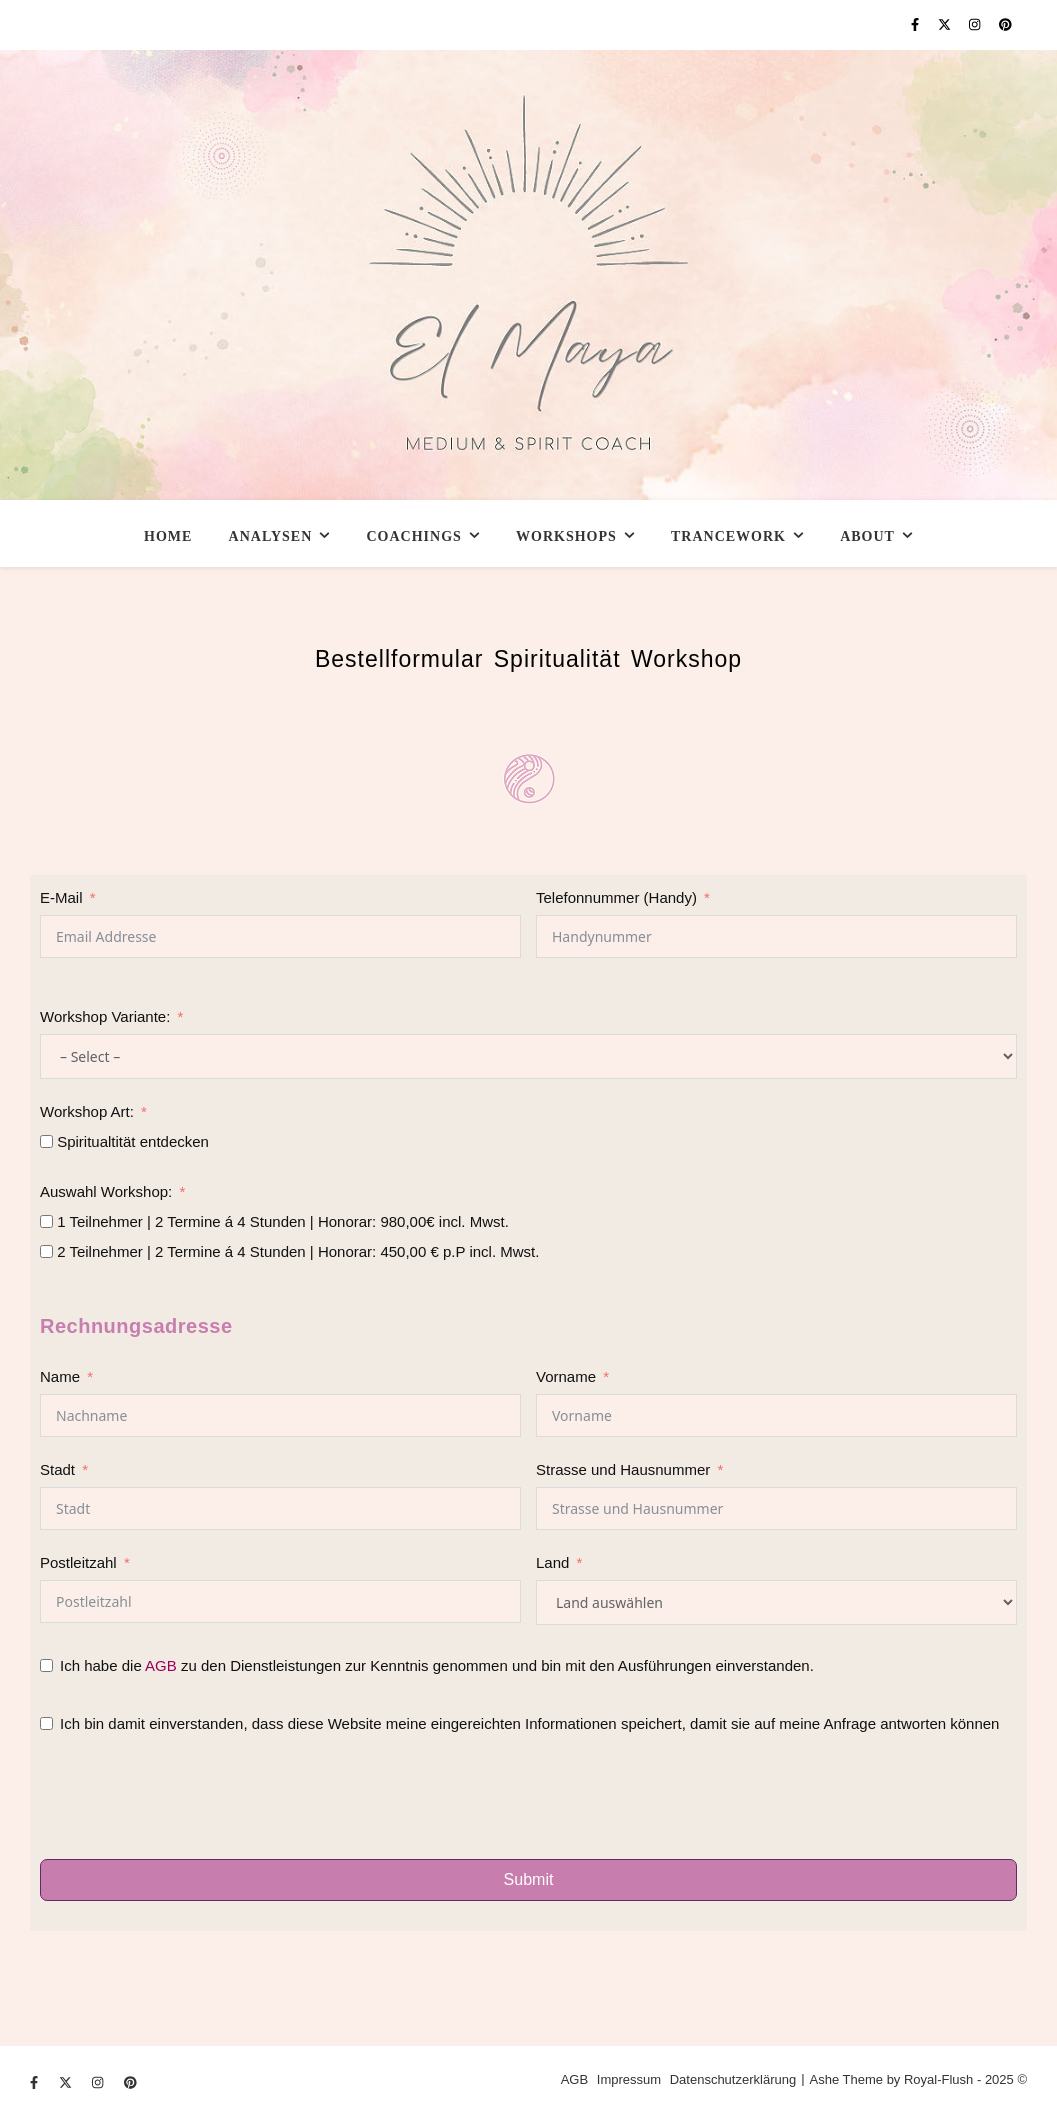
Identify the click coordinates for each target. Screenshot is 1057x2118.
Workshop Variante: (105, 1016)
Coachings (413, 536)
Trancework (728, 536)
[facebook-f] (917, 24)
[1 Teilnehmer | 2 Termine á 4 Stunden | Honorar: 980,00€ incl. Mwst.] (46, 1221)
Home (168, 536)
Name (60, 1376)
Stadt (57, 1469)
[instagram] (976, 24)
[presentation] (192, 1800)
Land (552, 1562)
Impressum (629, 2079)
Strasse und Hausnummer (623, 1469)
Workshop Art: (87, 1111)
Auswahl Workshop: (106, 1191)
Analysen (271, 536)
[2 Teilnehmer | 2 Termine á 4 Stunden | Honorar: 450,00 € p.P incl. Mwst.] (46, 1251)
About (867, 536)
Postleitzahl (78, 1562)
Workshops (566, 536)
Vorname (566, 1376)
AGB (161, 1665)
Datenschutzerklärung (733, 2079)
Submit (529, 1879)
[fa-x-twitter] (946, 24)
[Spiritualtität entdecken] (46, 1141)
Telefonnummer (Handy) (616, 897)
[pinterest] (1005, 24)
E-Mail (61, 897)
